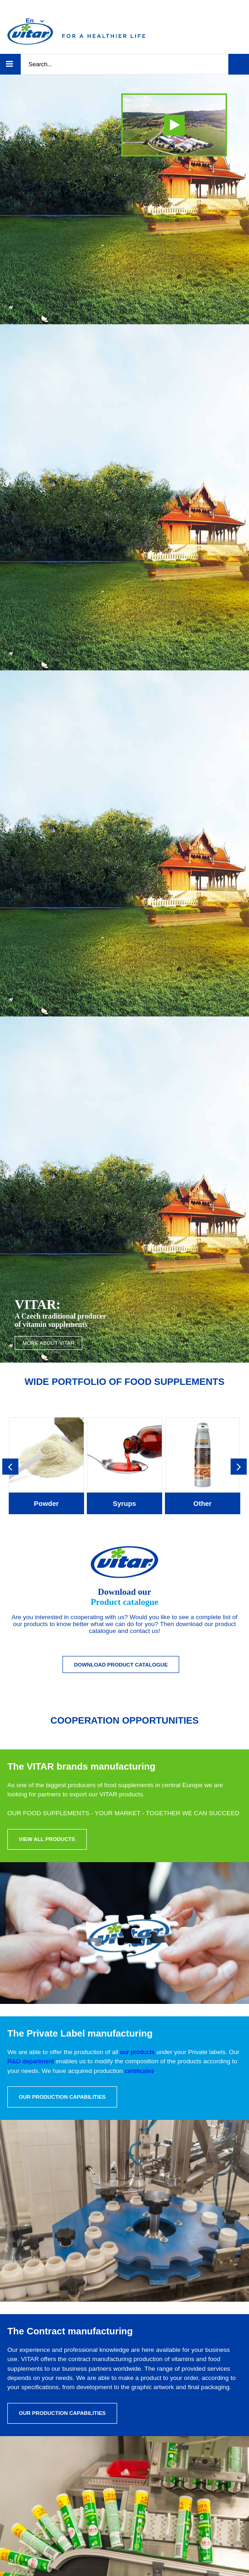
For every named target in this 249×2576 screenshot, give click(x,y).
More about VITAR (48, 1343)
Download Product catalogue (121, 1664)
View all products (47, 1839)
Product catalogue (124, 1602)
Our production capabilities (62, 2097)
